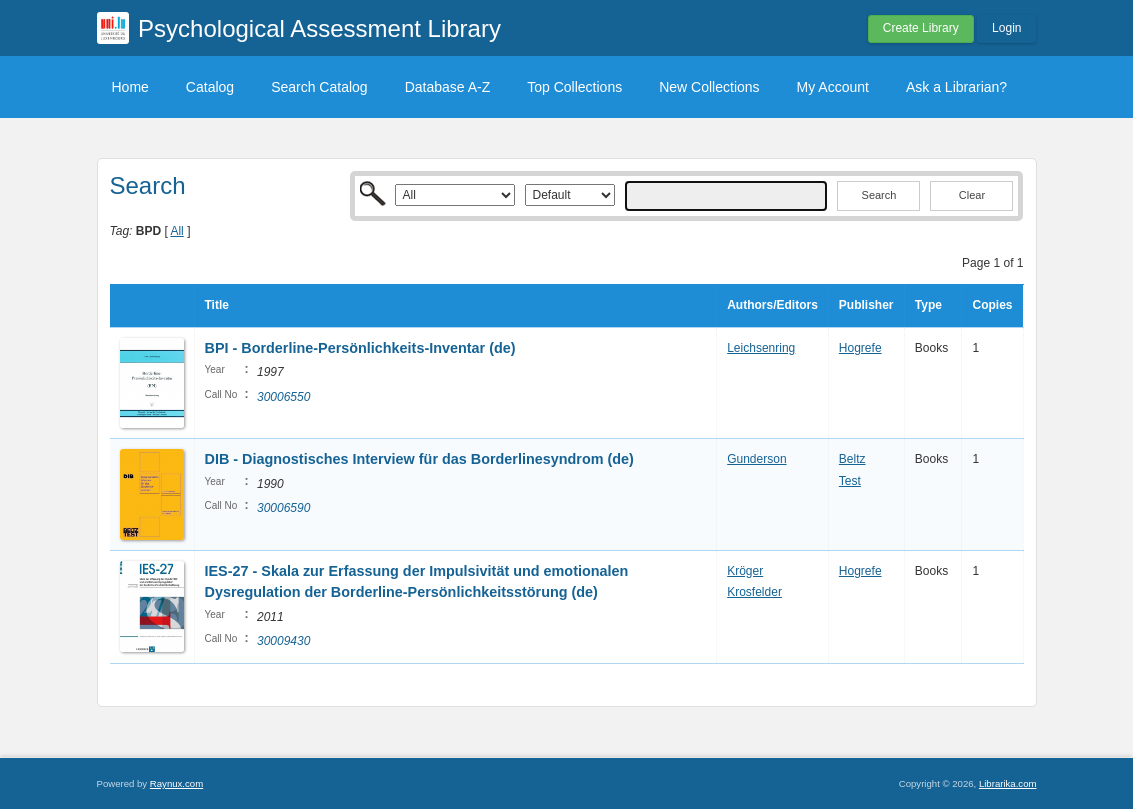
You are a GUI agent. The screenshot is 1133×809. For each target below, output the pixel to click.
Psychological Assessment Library (319, 28)
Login (1006, 28)
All (176, 231)
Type (928, 305)
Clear (972, 195)
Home (130, 87)
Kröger (745, 571)
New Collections (709, 87)
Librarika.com (1008, 783)
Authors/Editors (772, 305)
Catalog (210, 87)
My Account (833, 87)
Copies (992, 305)
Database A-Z (448, 87)
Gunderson (756, 459)
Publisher (866, 305)
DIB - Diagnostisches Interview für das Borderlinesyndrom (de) (419, 459)
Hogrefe (860, 348)
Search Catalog (319, 87)
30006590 (283, 508)
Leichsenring (761, 348)
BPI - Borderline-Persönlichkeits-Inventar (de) (360, 348)
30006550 (283, 397)
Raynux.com (176, 783)
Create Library (921, 28)
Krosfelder (754, 592)
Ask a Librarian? (956, 87)
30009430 (283, 641)
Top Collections (574, 87)
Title (217, 305)
